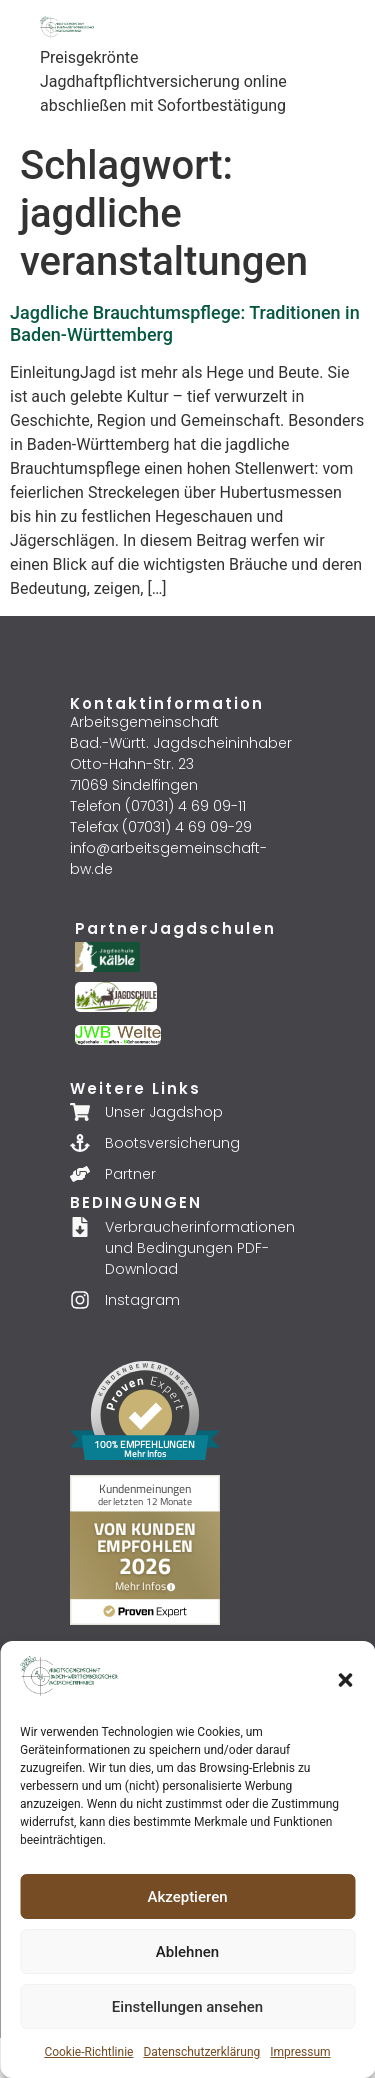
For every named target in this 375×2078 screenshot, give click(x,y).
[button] (345, 1680)
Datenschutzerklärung (201, 2052)
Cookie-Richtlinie (88, 2052)
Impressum (300, 2052)
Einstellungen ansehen (187, 2007)
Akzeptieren (187, 1897)
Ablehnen (187, 1952)
